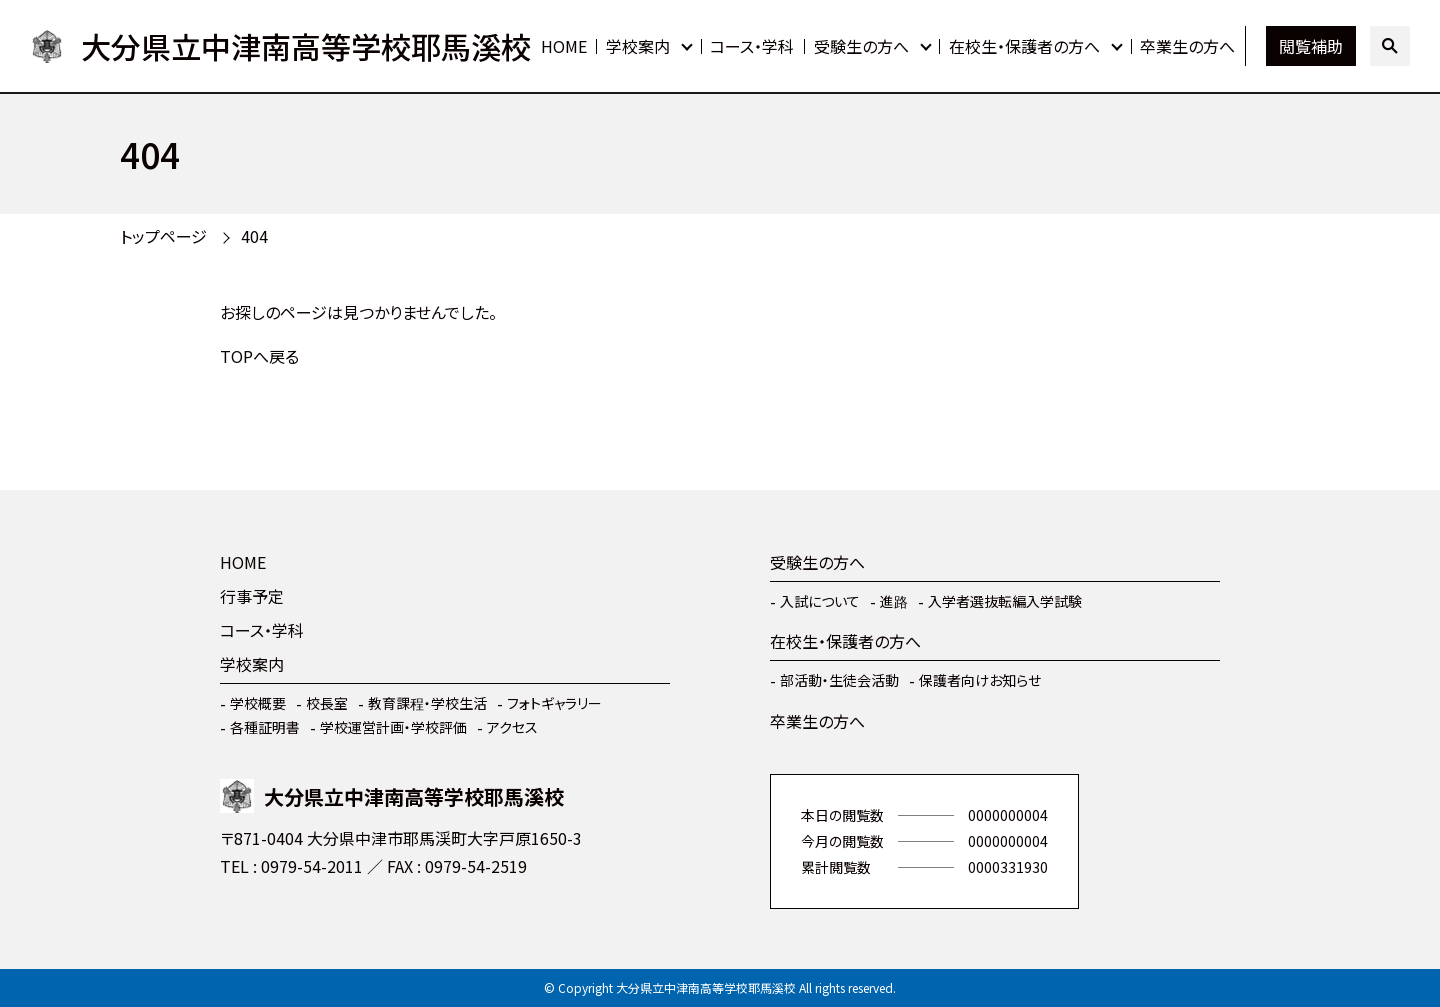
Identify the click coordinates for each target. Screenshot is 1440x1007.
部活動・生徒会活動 (839, 680)
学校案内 (638, 46)
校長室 (327, 703)
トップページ (163, 236)
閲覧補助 (1311, 46)
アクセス (512, 727)
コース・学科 (752, 46)
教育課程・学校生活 (427, 703)
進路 (894, 601)
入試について (820, 601)
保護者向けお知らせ (980, 680)
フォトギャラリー (554, 703)
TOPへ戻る (259, 356)
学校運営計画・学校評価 (393, 727)
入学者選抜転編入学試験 (1005, 601)
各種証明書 (265, 727)
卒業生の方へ (1187, 46)
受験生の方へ (861, 46)
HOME (564, 46)
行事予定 (252, 596)
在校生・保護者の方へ (1024, 46)
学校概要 (258, 703)
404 (254, 236)
